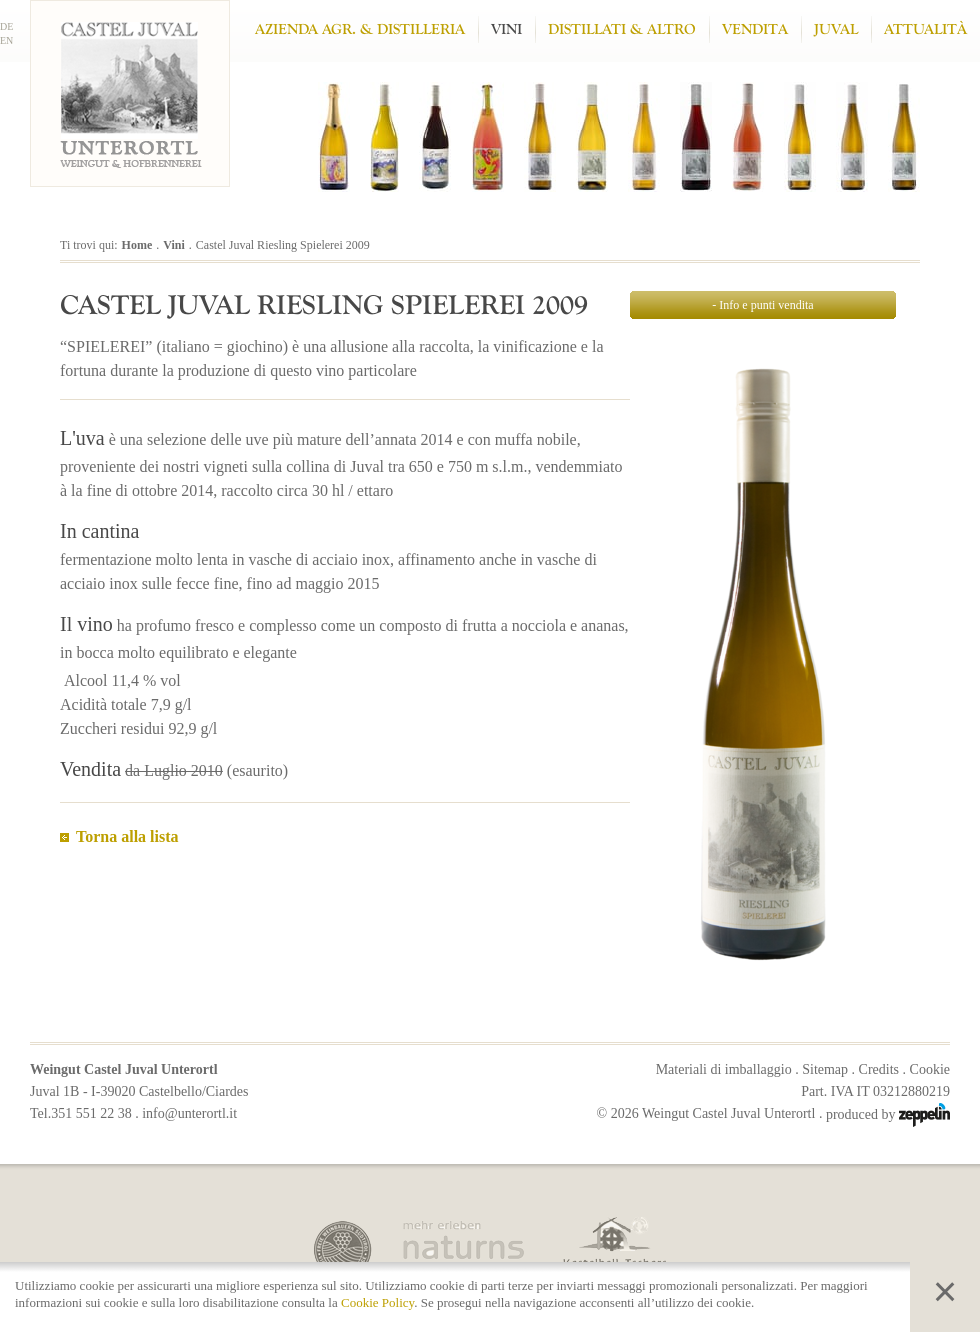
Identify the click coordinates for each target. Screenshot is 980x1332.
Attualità (925, 29)
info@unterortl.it (189, 1113)
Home (137, 245)
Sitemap (825, 1069)
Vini (506, 29)
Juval (836, 29)
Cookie (930, 1069)
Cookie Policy (377, 1302)
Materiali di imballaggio (724, 1069)
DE (6, 26)
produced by (888, 1114)
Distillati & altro (622, 29)
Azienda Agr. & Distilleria (360, 29)
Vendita (755, 29)
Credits (879, 1069)
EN (6, 40)
